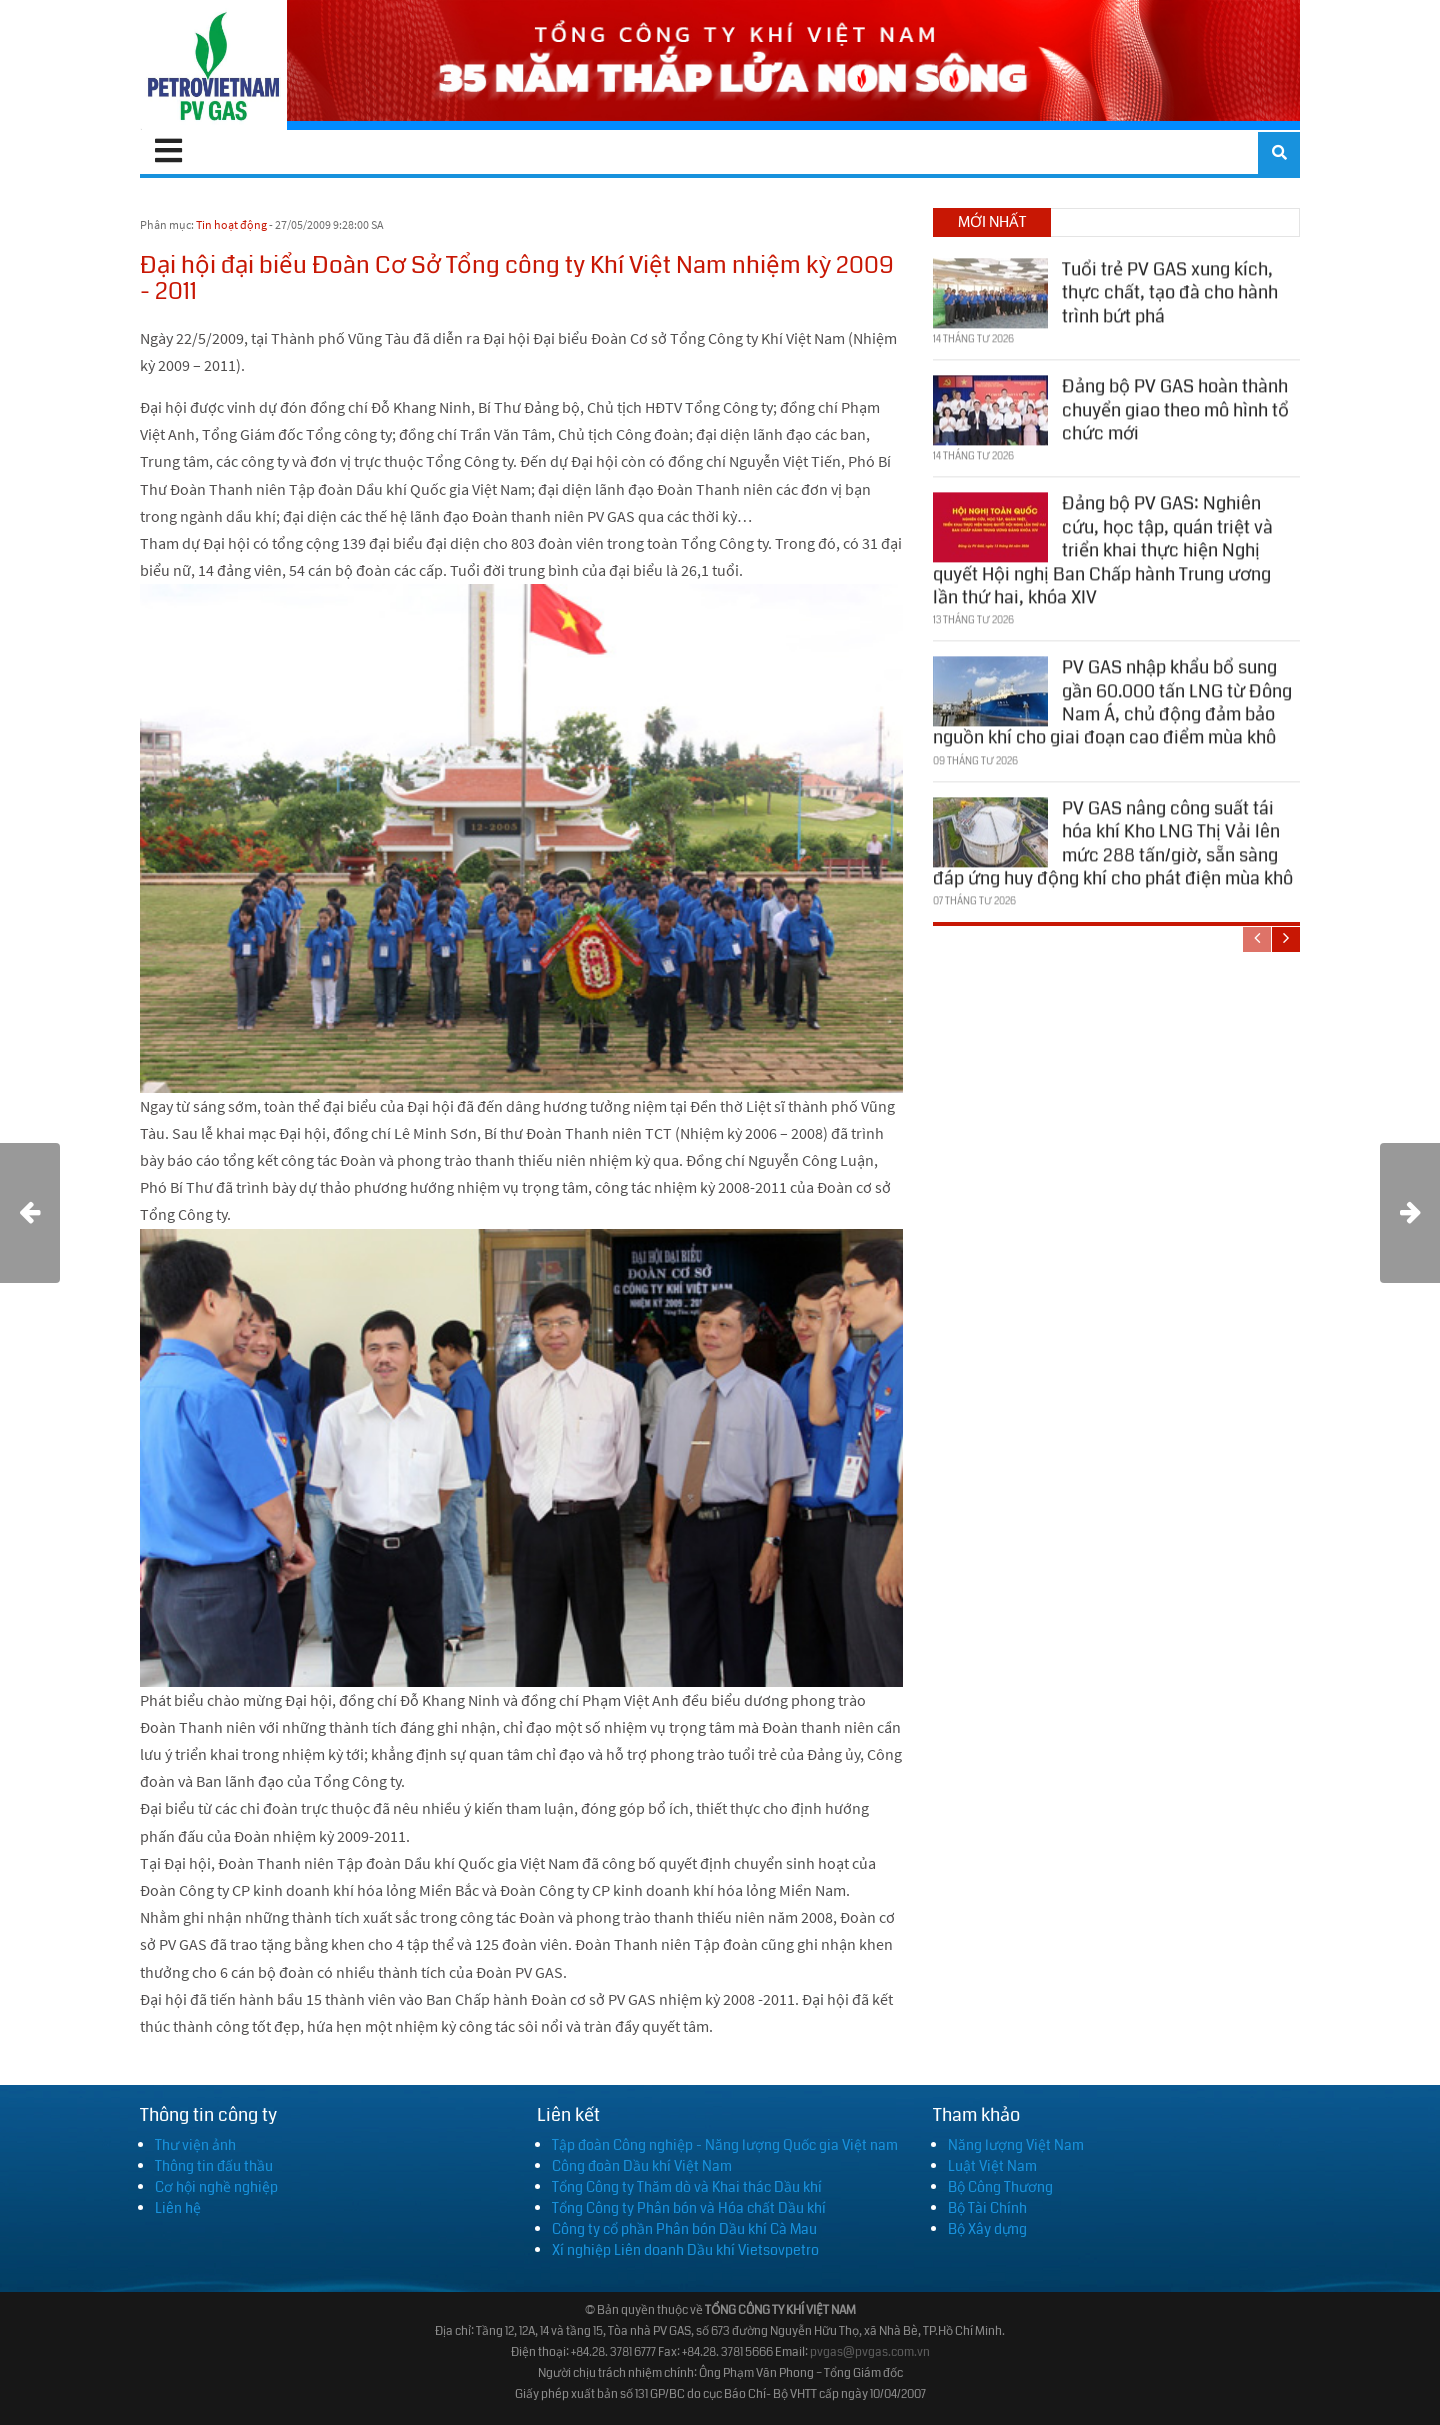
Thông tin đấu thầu (214, 2166)
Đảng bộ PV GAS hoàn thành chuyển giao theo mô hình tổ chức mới (1175, 407)
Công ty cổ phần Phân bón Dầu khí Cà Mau (684, 2229)
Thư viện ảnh (195, 2145)
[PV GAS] (213, 65)
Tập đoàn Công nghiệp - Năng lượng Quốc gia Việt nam (725, 2145)
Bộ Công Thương (1000, 2187)
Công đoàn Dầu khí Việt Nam (642, 2166)
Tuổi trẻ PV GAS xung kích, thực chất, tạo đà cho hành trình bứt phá (1170, 290)
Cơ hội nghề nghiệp (216, 2187)
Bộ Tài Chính (987, 2208)
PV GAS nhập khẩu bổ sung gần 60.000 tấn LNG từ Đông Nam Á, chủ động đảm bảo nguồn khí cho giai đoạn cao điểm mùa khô (1112, 700)
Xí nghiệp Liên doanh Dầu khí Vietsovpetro (685, 2250)
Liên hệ (178, 2208)
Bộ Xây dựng (987, 2229)
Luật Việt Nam (992, 2166)
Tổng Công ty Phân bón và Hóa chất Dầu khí (689, 2208)
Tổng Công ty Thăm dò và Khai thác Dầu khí (687, 2187)
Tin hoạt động (231, 224)
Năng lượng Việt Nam (1016, 2145)
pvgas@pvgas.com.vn (870, 2352)
